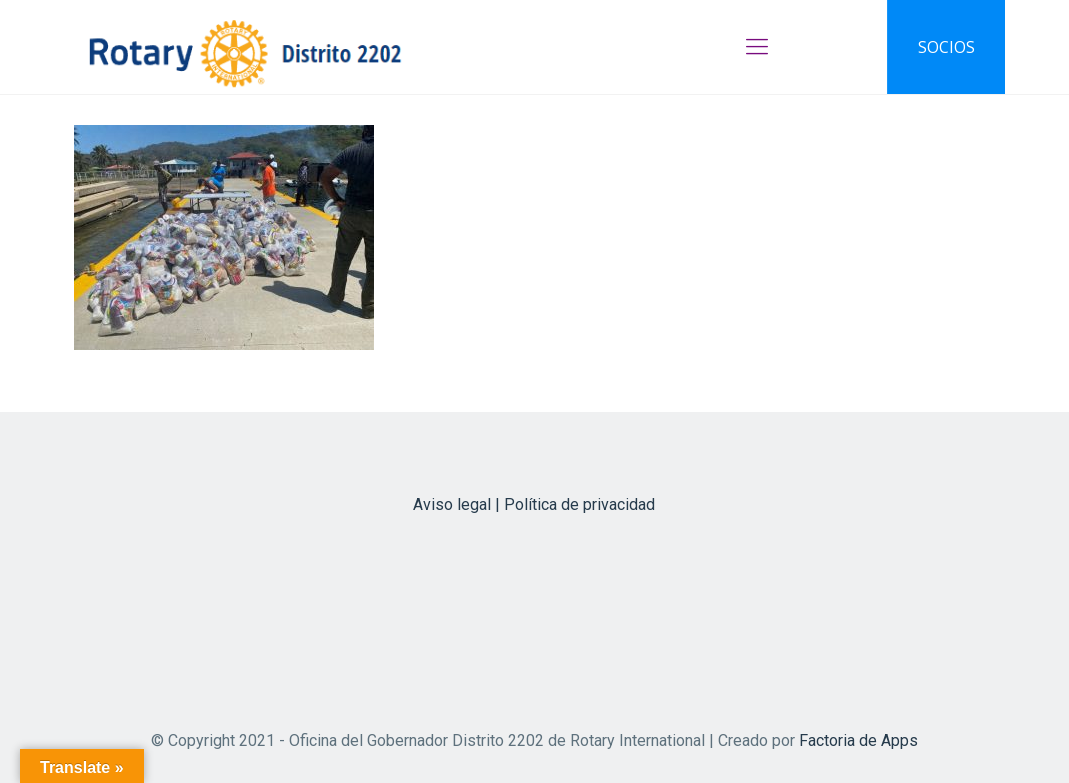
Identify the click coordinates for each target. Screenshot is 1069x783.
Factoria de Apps (858, 740)
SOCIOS (946, 47)
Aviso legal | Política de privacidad (534, 504)
